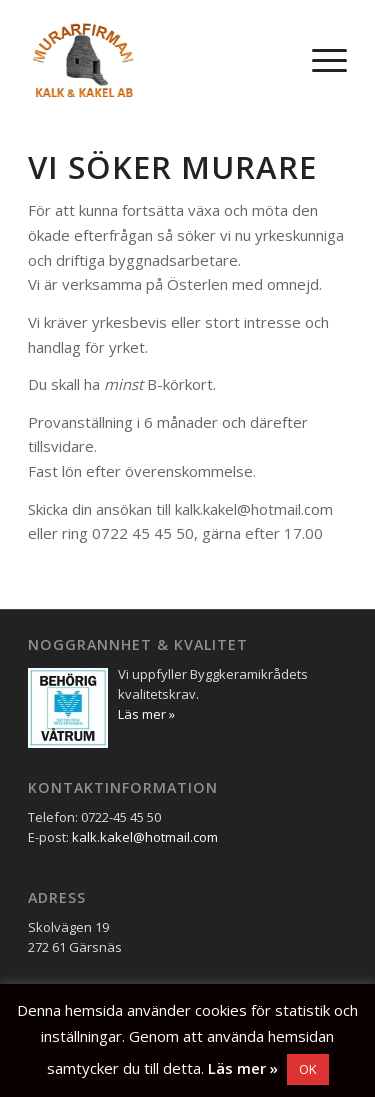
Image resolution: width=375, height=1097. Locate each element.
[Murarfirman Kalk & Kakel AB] (155, 60)
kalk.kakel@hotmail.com (145, 837)
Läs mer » (243, 1068)
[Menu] (319, 60)
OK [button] (308, 1069)
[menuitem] (319, 60)
